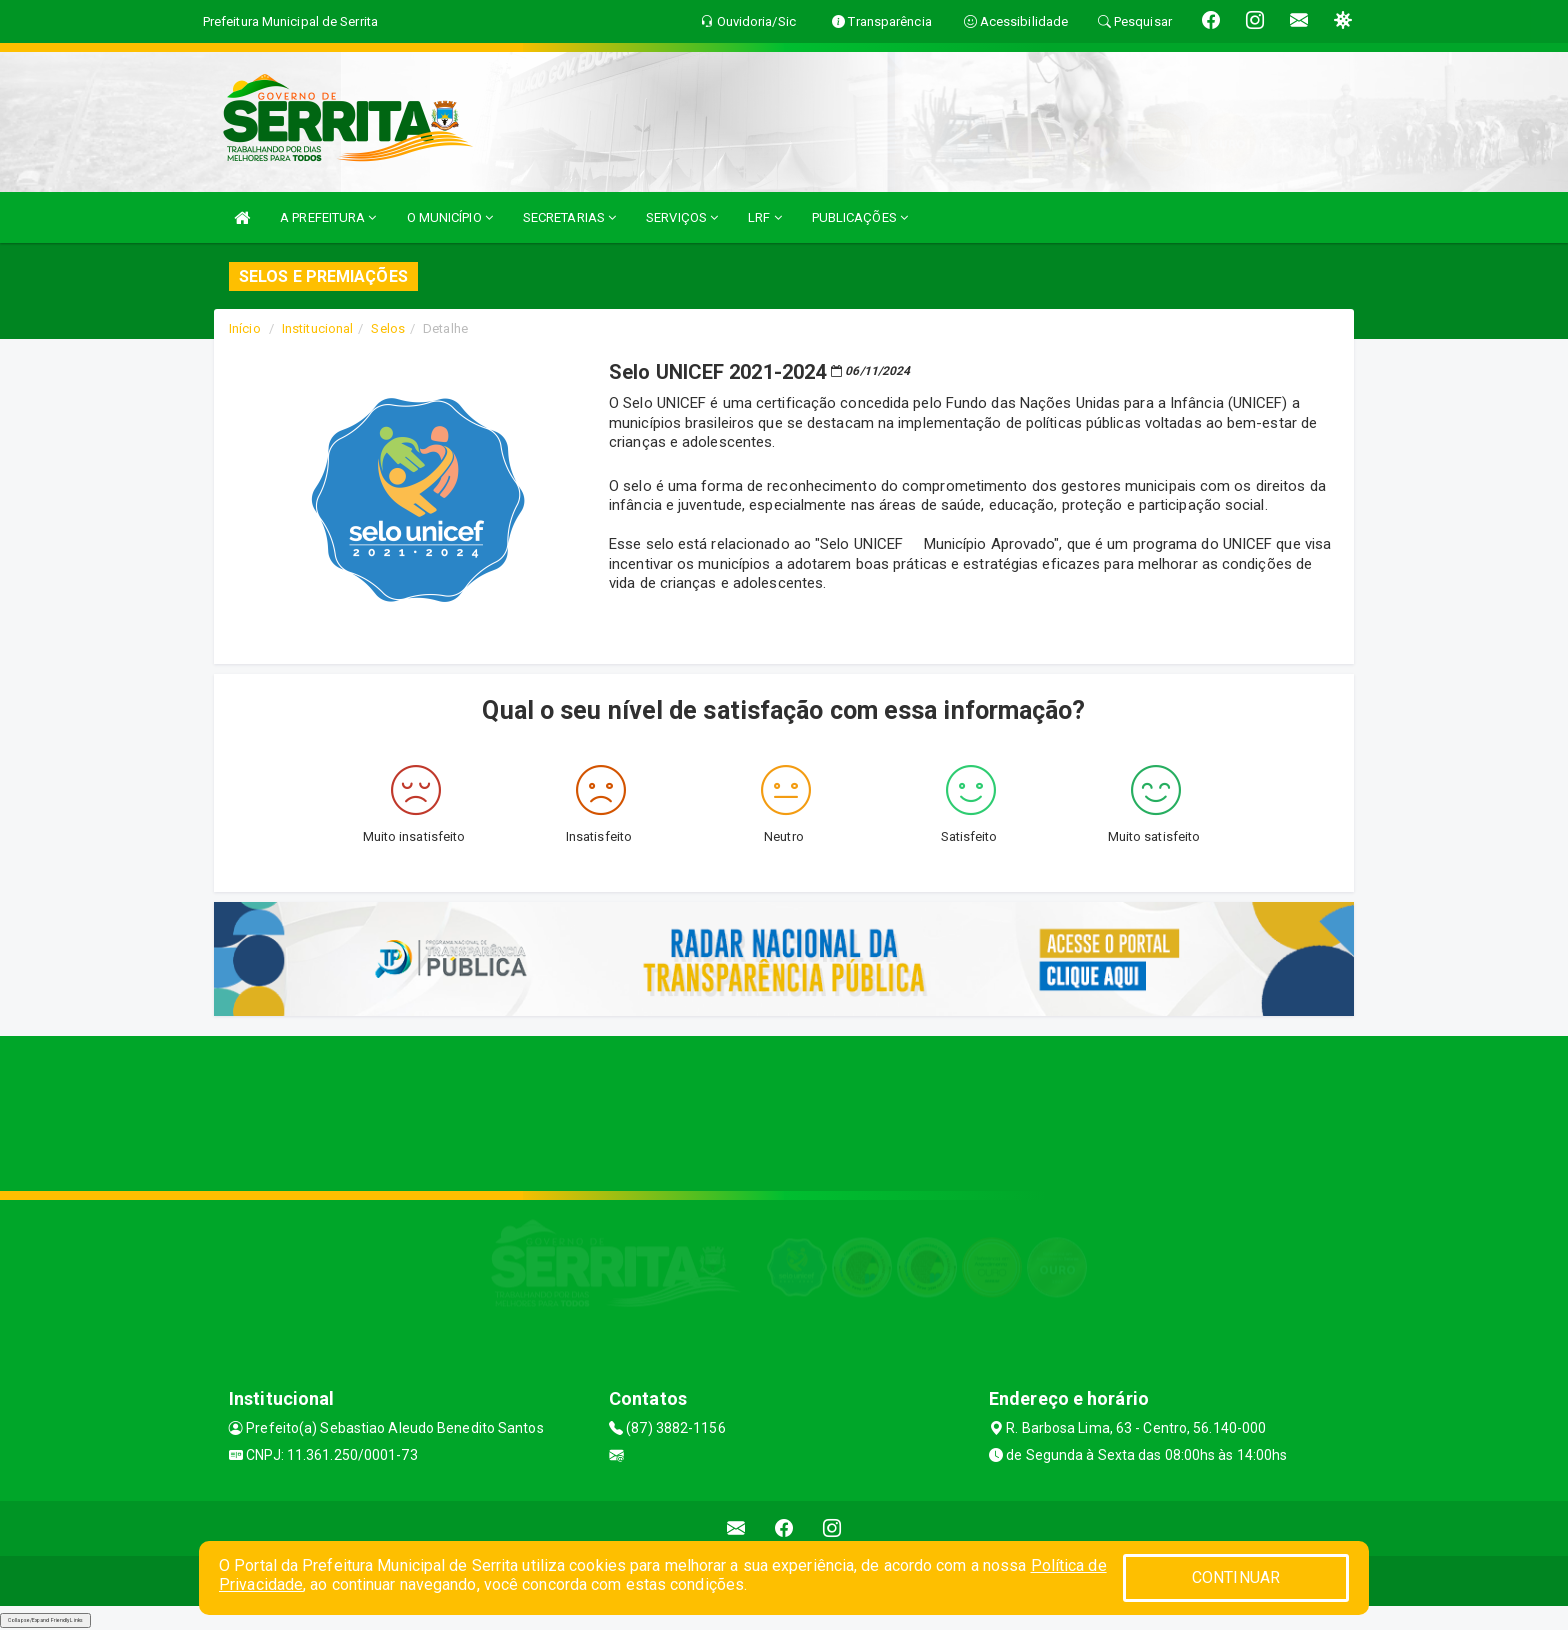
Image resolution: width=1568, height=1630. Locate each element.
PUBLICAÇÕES (860, 217)
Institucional (317, 328)
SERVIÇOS (682, 217)
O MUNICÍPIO (450, 217)
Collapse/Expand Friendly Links (45, 1620)
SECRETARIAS (569, 217)
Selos (388, 328)
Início (245, 328)
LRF (765, 217)
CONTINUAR (1236, 1577)
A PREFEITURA (328, 217)
